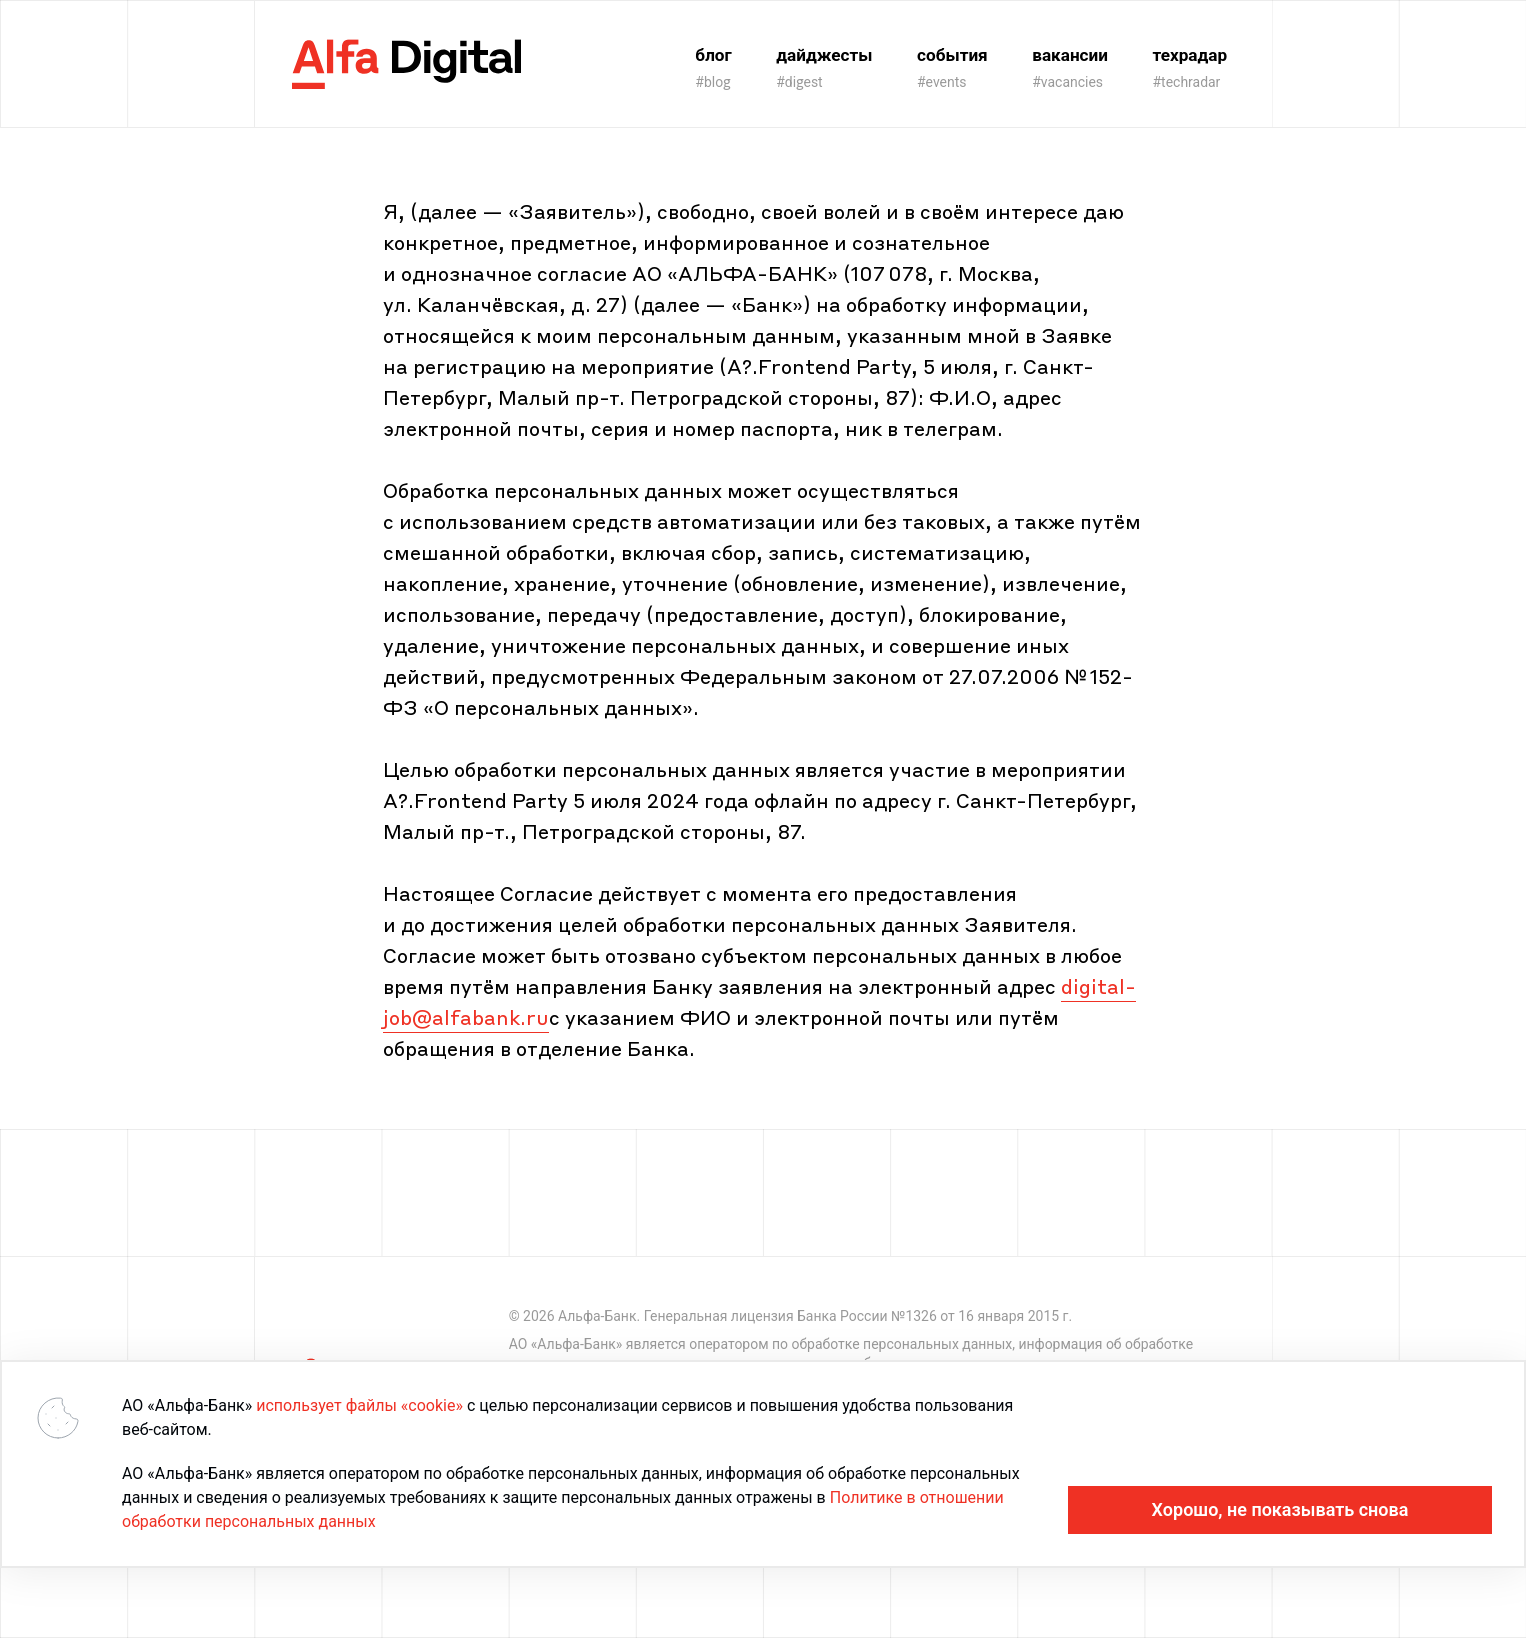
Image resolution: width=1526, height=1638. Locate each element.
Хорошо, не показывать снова (1280, 1509)
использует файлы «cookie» (359, 1405)
